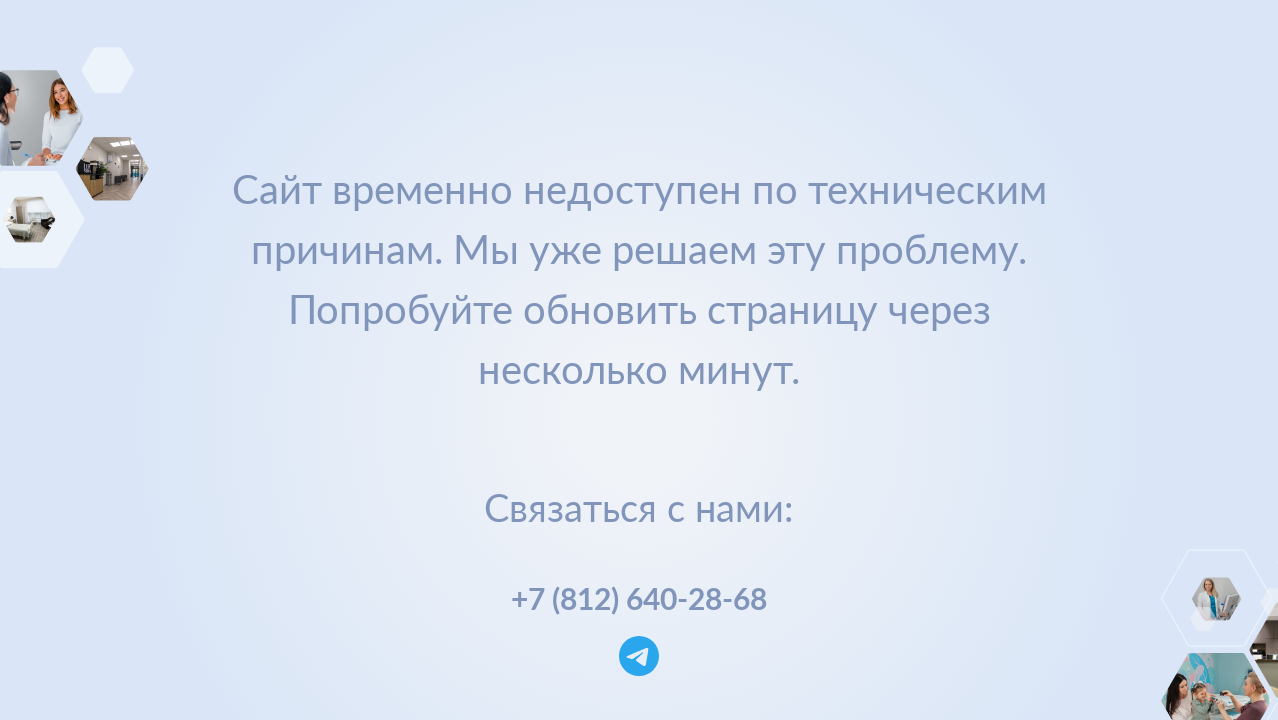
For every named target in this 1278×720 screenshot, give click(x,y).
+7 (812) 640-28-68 (639, 598)
